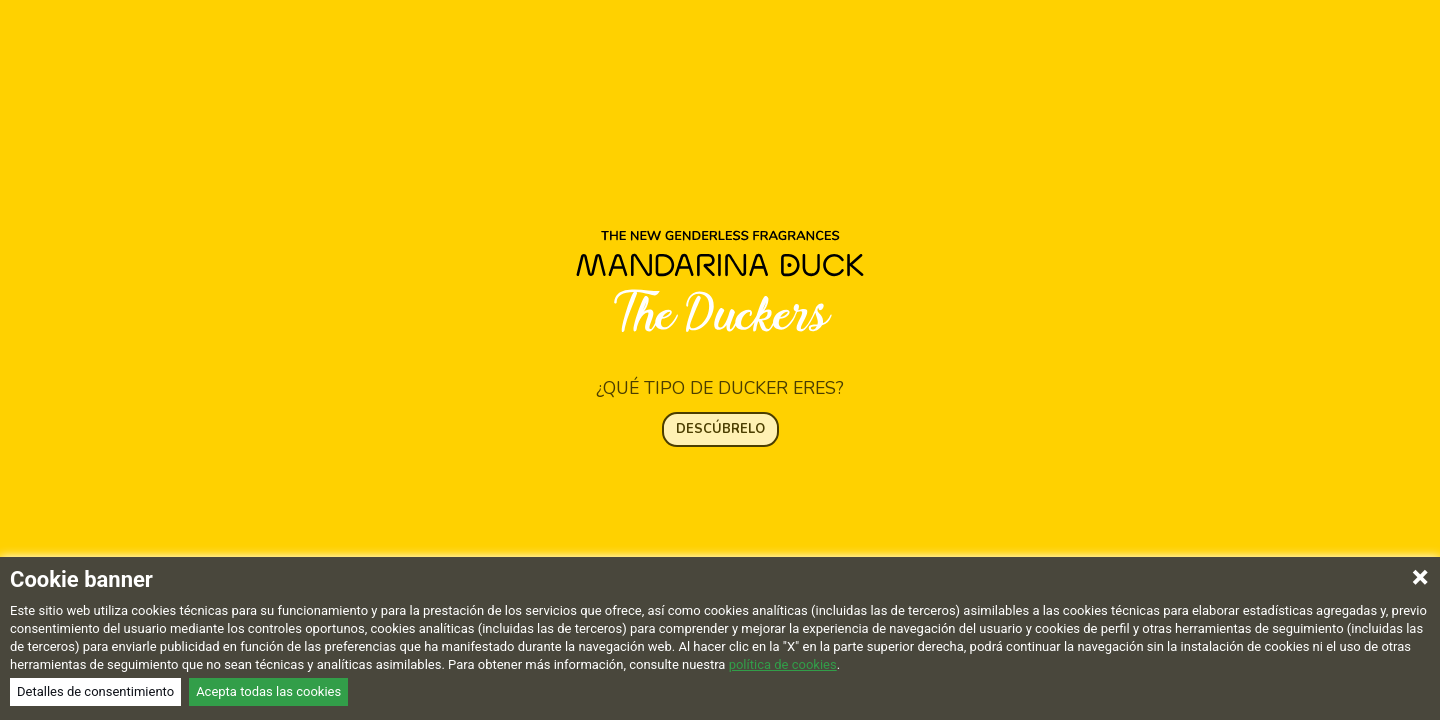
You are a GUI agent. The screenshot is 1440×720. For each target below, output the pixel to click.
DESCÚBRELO (720, 404)
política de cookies (783, 664)
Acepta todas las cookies (268, 691)
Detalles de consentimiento (95, 691)
